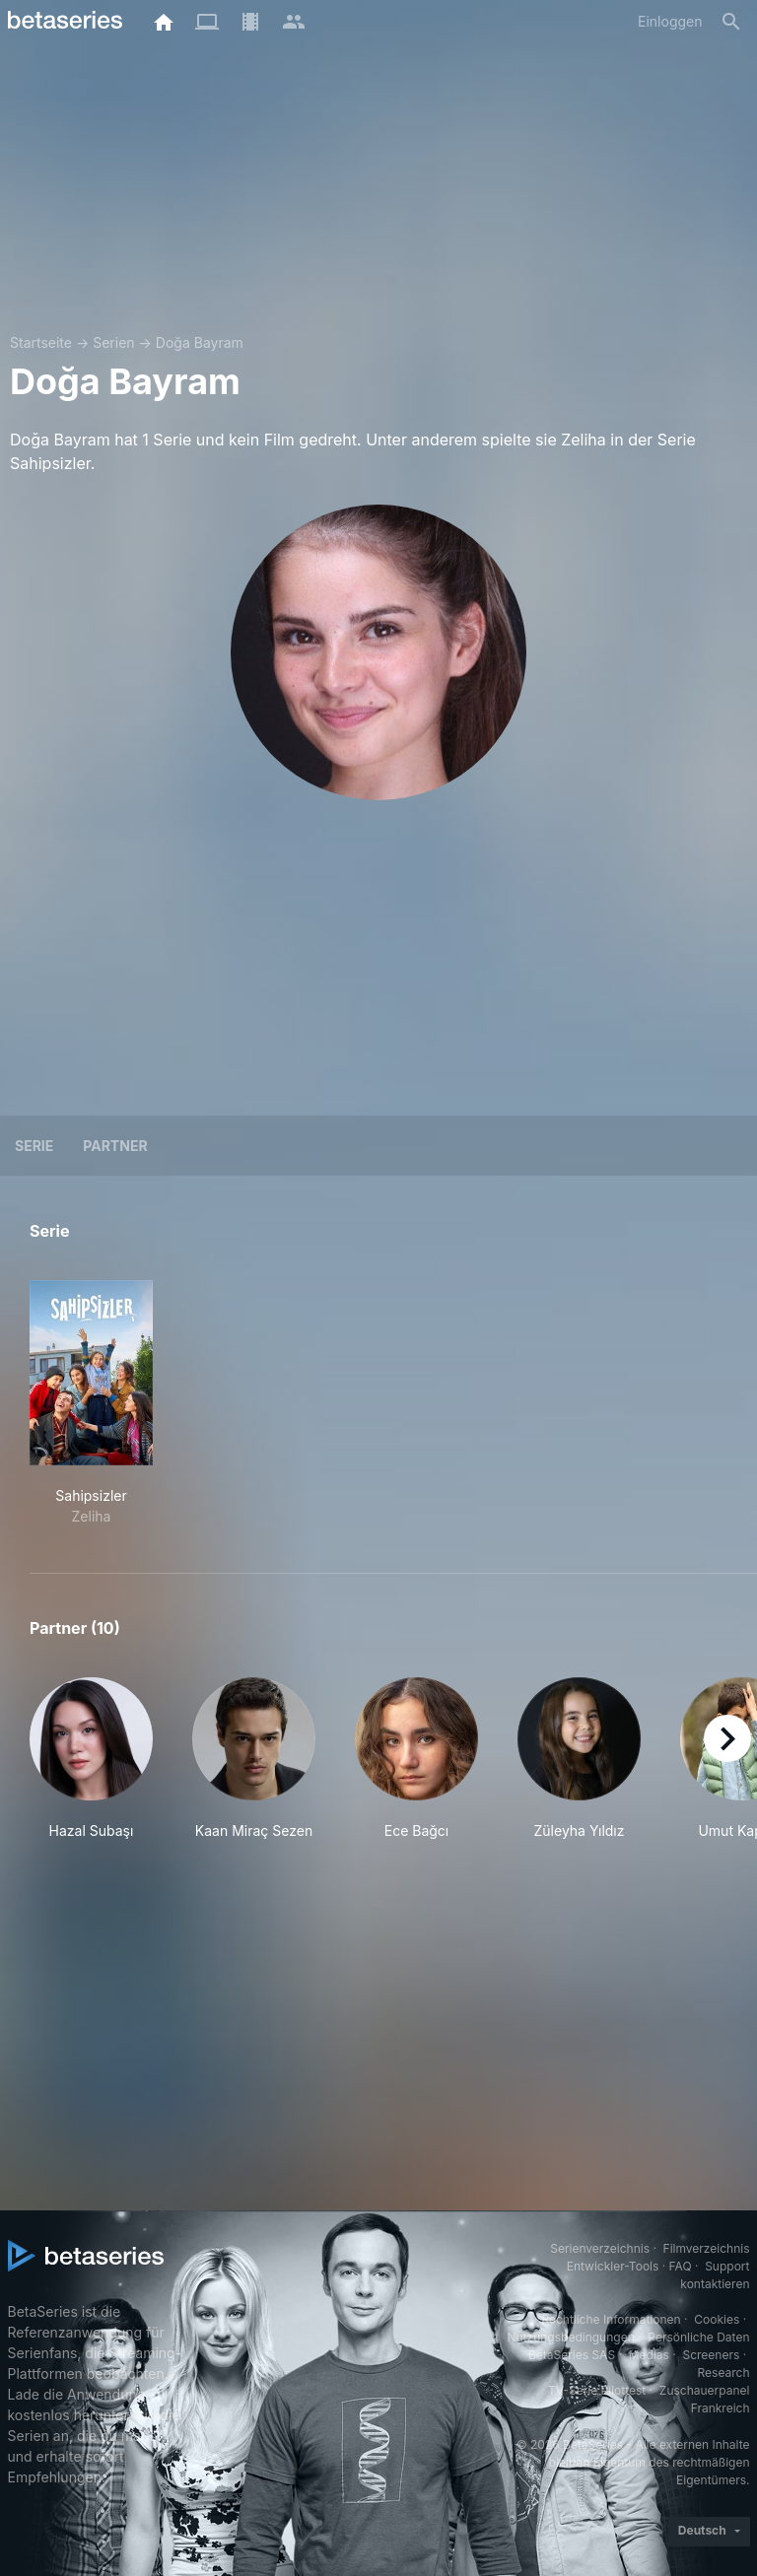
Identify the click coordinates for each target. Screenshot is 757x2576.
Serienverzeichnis (600, 2248)
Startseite (41, 342)
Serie (34, 1145)
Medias (649, 2354)
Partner (115, 1145)
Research (724, 2372)
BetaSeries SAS (571, 2354)
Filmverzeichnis (706, 2248)
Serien (113, 342)
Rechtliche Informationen (610, 2319)
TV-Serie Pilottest (597, 2390)
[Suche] (731, 21)
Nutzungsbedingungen (570, 2337)
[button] (91, 1759)
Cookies (716, 2319)
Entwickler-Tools (613, 2266)
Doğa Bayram (199, 342)
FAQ (680, 2266)
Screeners (710, 2354)
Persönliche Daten (698, 2337)
